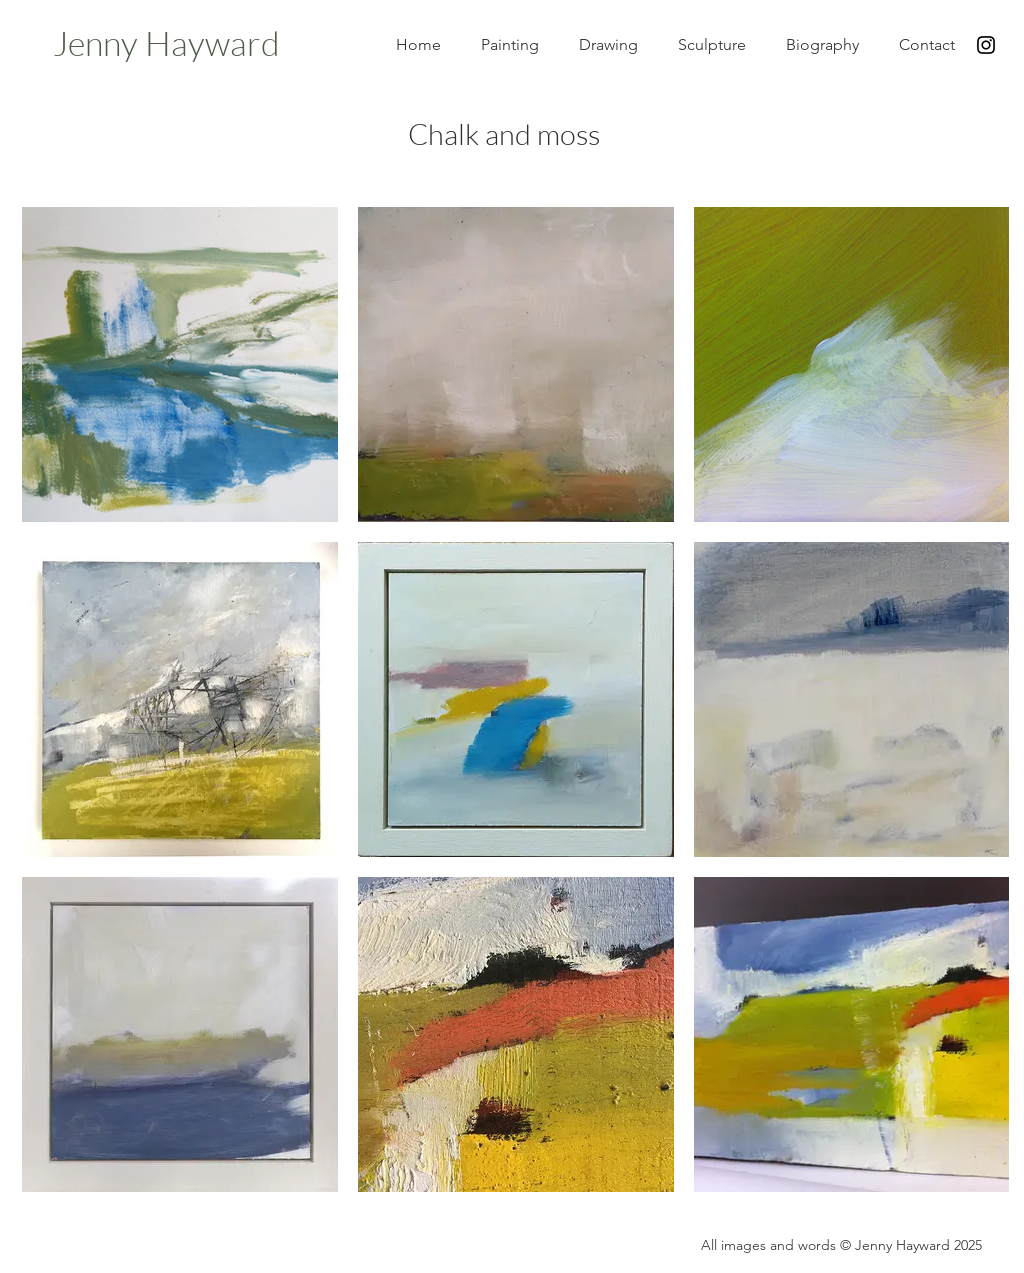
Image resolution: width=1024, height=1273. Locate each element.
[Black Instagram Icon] (986, 45)
